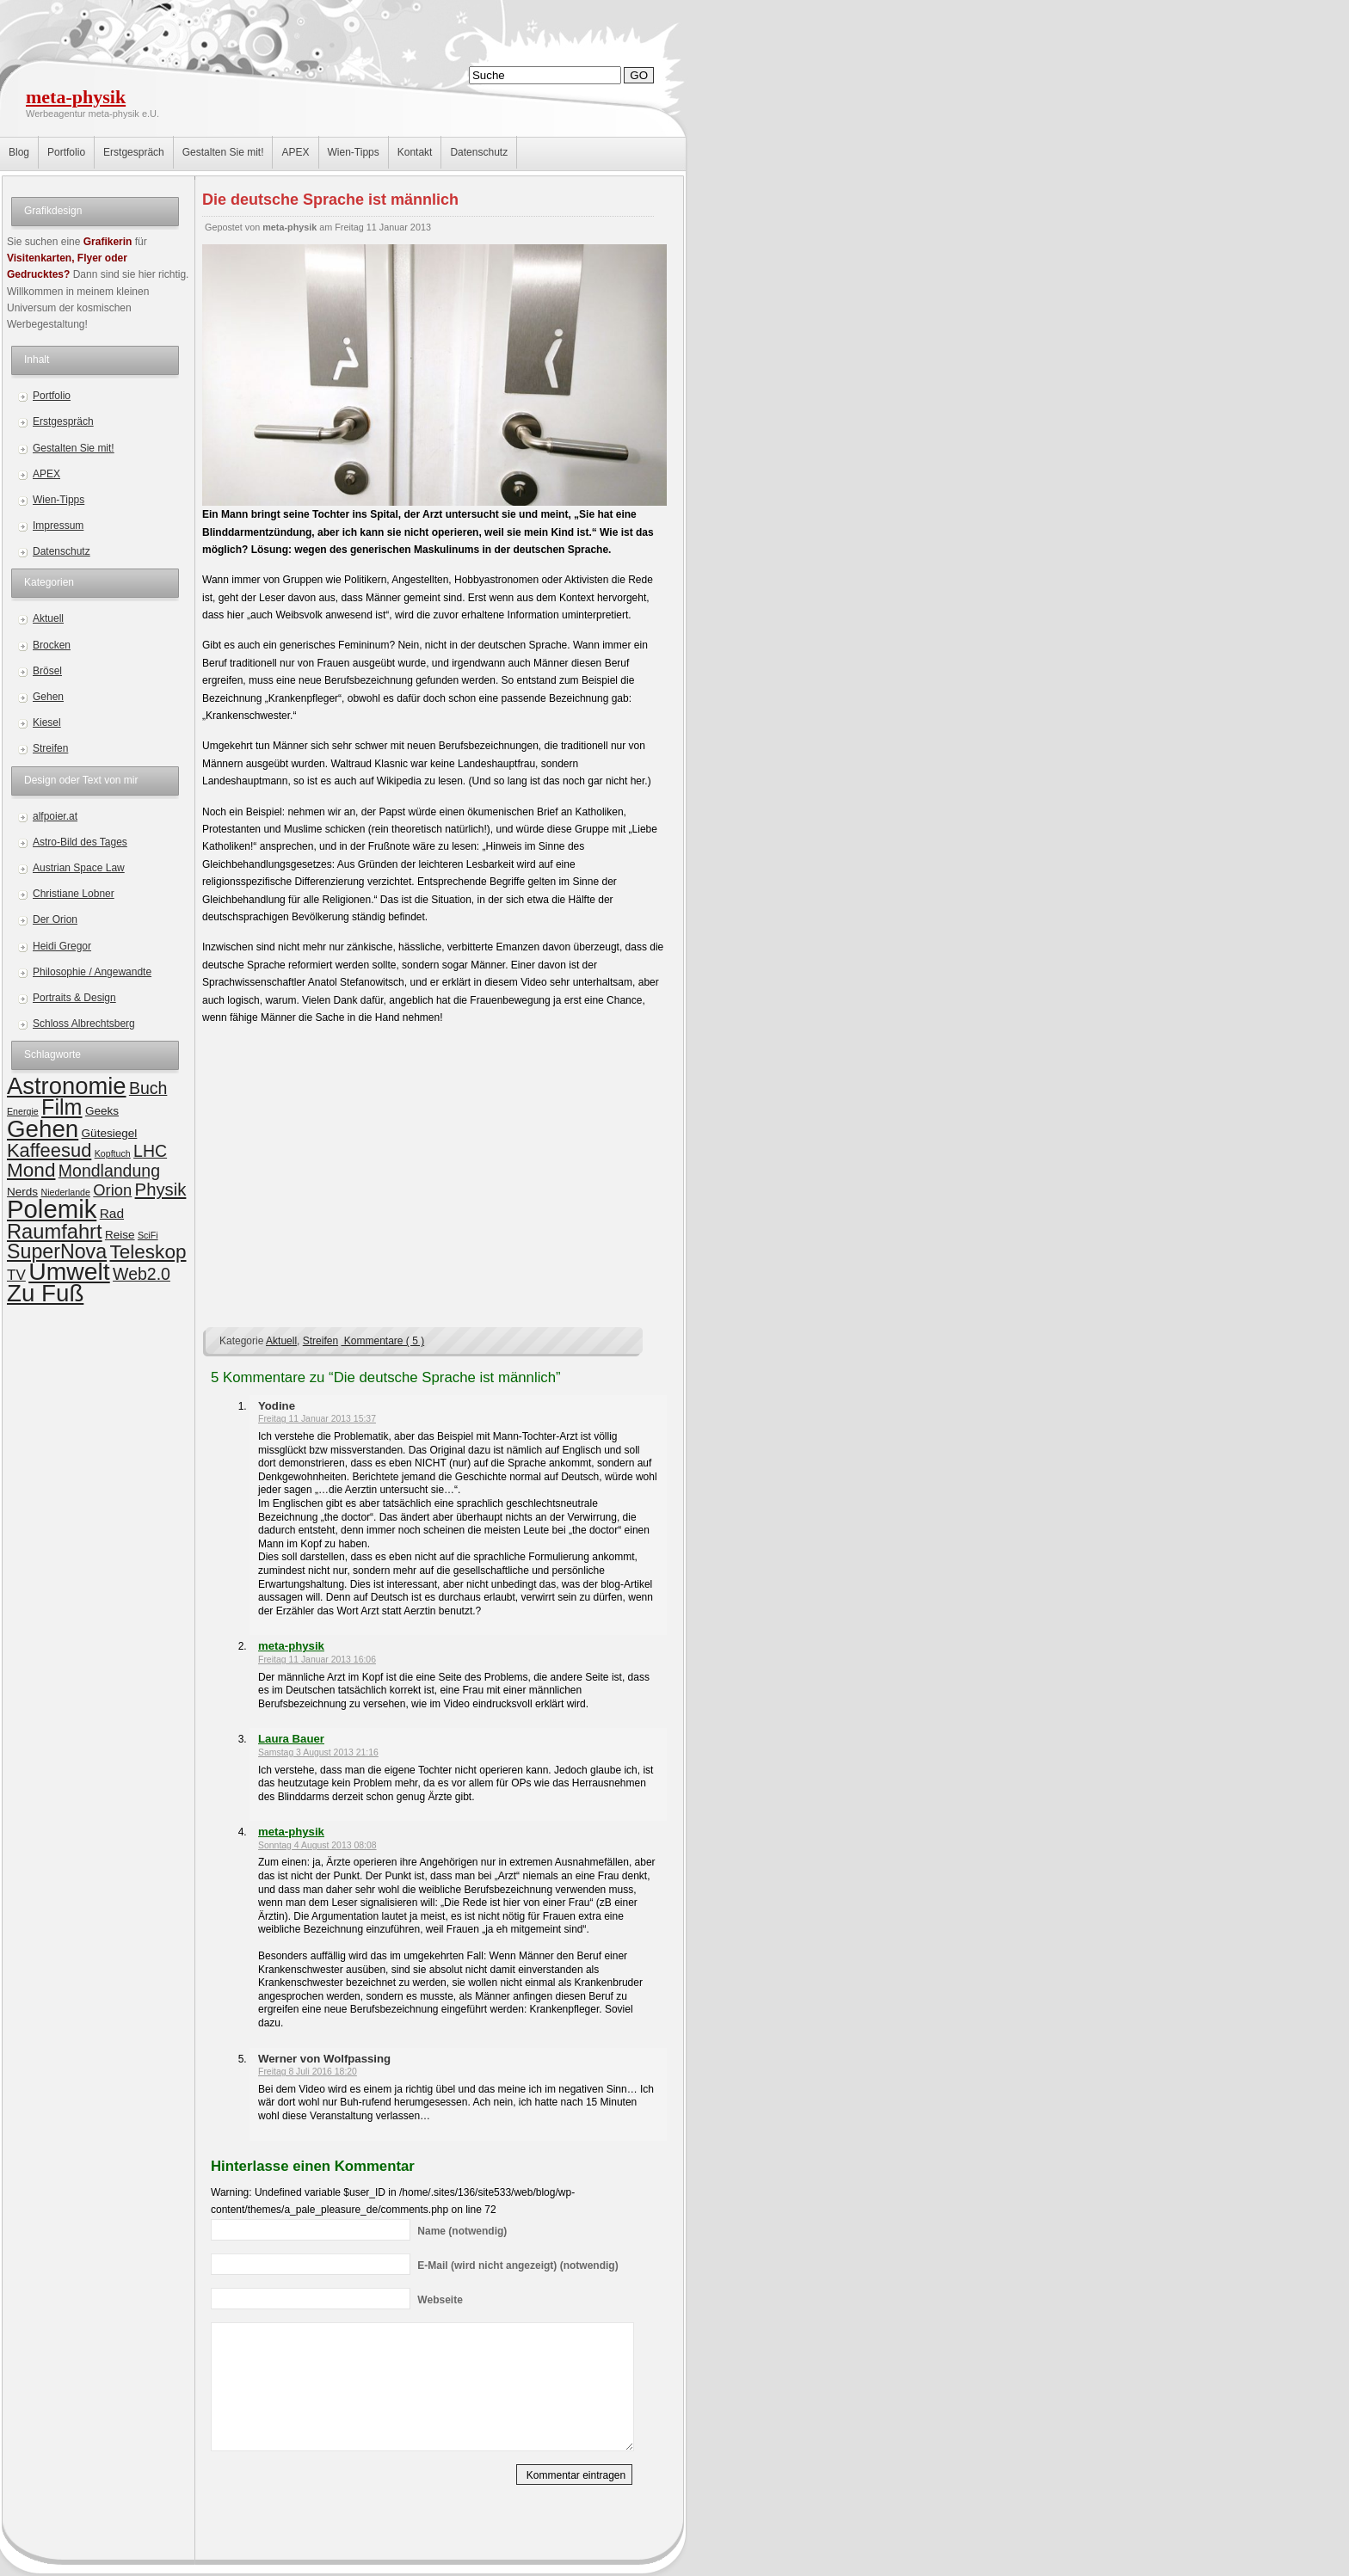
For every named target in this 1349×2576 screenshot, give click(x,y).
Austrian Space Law (79, 868)
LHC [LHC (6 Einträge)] (150, 1150)
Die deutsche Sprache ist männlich (330, 199)
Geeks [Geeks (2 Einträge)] (102, 1110)
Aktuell (48, 618)
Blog (19, 152)
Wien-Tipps (353, 152)
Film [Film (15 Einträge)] (61, 1107)
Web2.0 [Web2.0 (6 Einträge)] (141, 1273)
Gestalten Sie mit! (223, 152)
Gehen (48, 697)
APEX (295, 152)
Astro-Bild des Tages (80, 842)
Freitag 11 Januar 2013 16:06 (317, 1659)
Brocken (52, 645)
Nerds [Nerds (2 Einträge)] (22, 1191)
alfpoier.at (55, 816)
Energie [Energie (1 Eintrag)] (23, 1111)
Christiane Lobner (73, 894)
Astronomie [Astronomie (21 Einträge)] (66, 1086)
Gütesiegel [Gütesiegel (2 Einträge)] (110, 1133)
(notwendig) (462, 2231)
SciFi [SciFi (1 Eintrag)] (148, 1235)
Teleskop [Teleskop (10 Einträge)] (147, 1252)
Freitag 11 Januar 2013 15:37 (317, 1418)
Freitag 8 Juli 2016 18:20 (307, 2071)
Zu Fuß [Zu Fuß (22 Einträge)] (45, 1293)
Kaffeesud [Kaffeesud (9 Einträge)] (49, 1150)
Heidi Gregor (62, 946)
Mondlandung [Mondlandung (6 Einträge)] (109, 1170)
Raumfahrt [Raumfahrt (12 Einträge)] (54, 1231)
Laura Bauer (291, 1738)
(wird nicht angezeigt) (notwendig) (517, 2265)
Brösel (47, 671)
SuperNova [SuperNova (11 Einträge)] (57, 1251)
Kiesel (47, 722)
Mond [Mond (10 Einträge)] (31, 1170)
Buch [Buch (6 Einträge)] (148, 1088)
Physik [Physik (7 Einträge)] (161, 1189)
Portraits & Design (74, 998)
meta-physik (76, 97)
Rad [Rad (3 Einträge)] (112, 1213)
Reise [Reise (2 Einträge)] (120, 1234)
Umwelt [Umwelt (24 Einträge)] (69, 1271)
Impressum (58, 526)
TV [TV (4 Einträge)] (16, 1275)
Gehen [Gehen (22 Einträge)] (42, 1129)
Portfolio (66, 152)
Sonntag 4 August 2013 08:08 (317, 1845)
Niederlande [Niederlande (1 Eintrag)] (64, 1192)
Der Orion (55, 919)
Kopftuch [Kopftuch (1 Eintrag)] (113, 1153)
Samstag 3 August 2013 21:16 (318, 1752)
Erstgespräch (133, 152)
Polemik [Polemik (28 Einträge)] (51, 1209)
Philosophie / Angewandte (92, 972)
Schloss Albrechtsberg (84, 1023)
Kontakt (415, 152)
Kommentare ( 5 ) (382, 1341)
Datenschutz (479, 152)
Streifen (50, 748)
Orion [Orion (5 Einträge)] (112, 1190)
